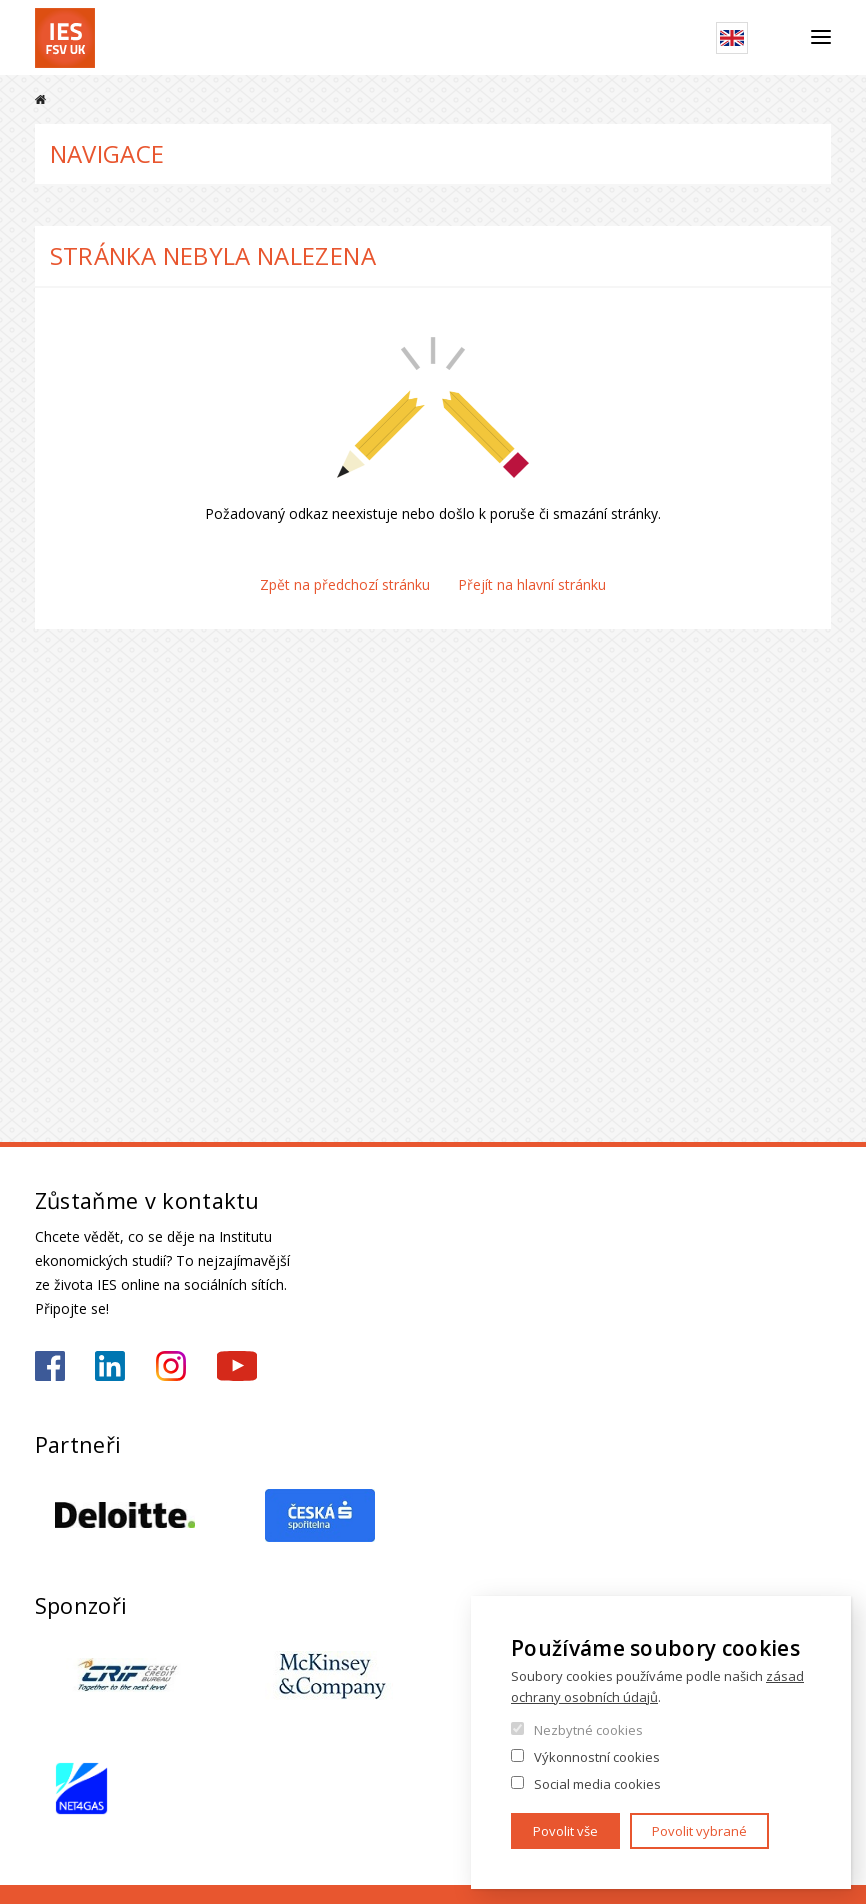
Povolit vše (565, 1831)
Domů (40, 99)
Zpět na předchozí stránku (345, 584)
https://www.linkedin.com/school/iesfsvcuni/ (110, 1366)
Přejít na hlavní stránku (532, 584)
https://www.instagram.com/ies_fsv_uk (171, 1366)
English (732, 38)
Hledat (779, 38)
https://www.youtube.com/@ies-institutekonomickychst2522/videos (237, 1366)
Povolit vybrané (699, 1831)
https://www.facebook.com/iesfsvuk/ (50, 1366)
